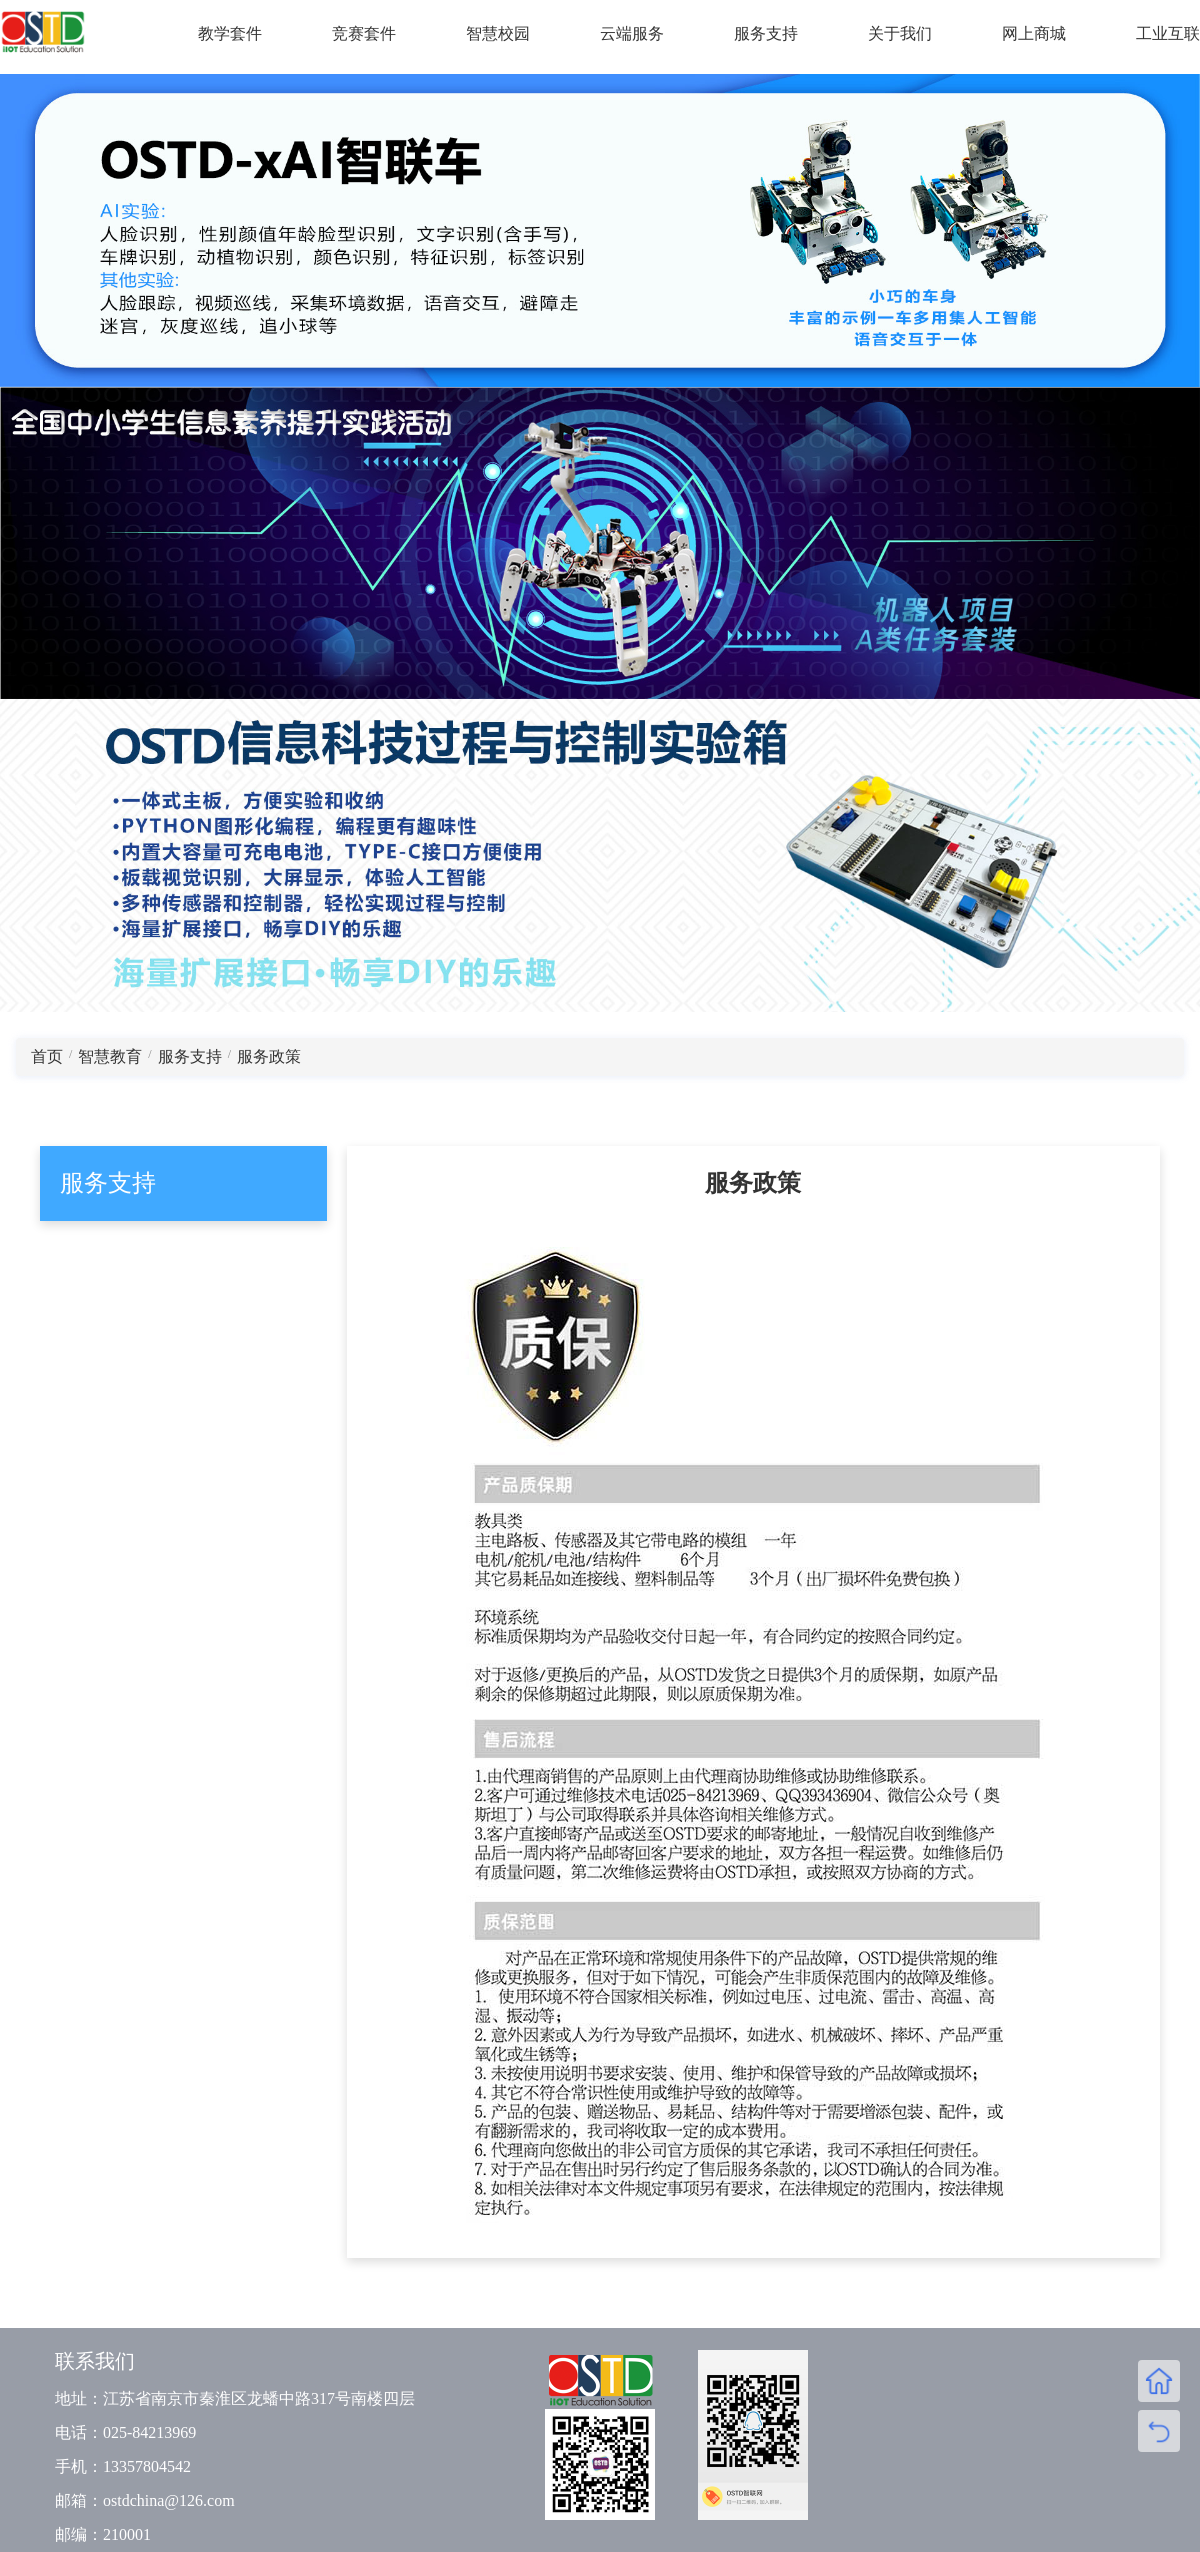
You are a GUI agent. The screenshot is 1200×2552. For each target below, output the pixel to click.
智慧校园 (498, 33)
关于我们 (900, 33)
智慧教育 (110, 1056)
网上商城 (1034, 33)
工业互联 (1168, 33)
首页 (47, 1056)
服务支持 (766, 33)
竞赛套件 (364, 33)
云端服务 (632, 33)
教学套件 (230, 33)
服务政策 (269, 1056)
